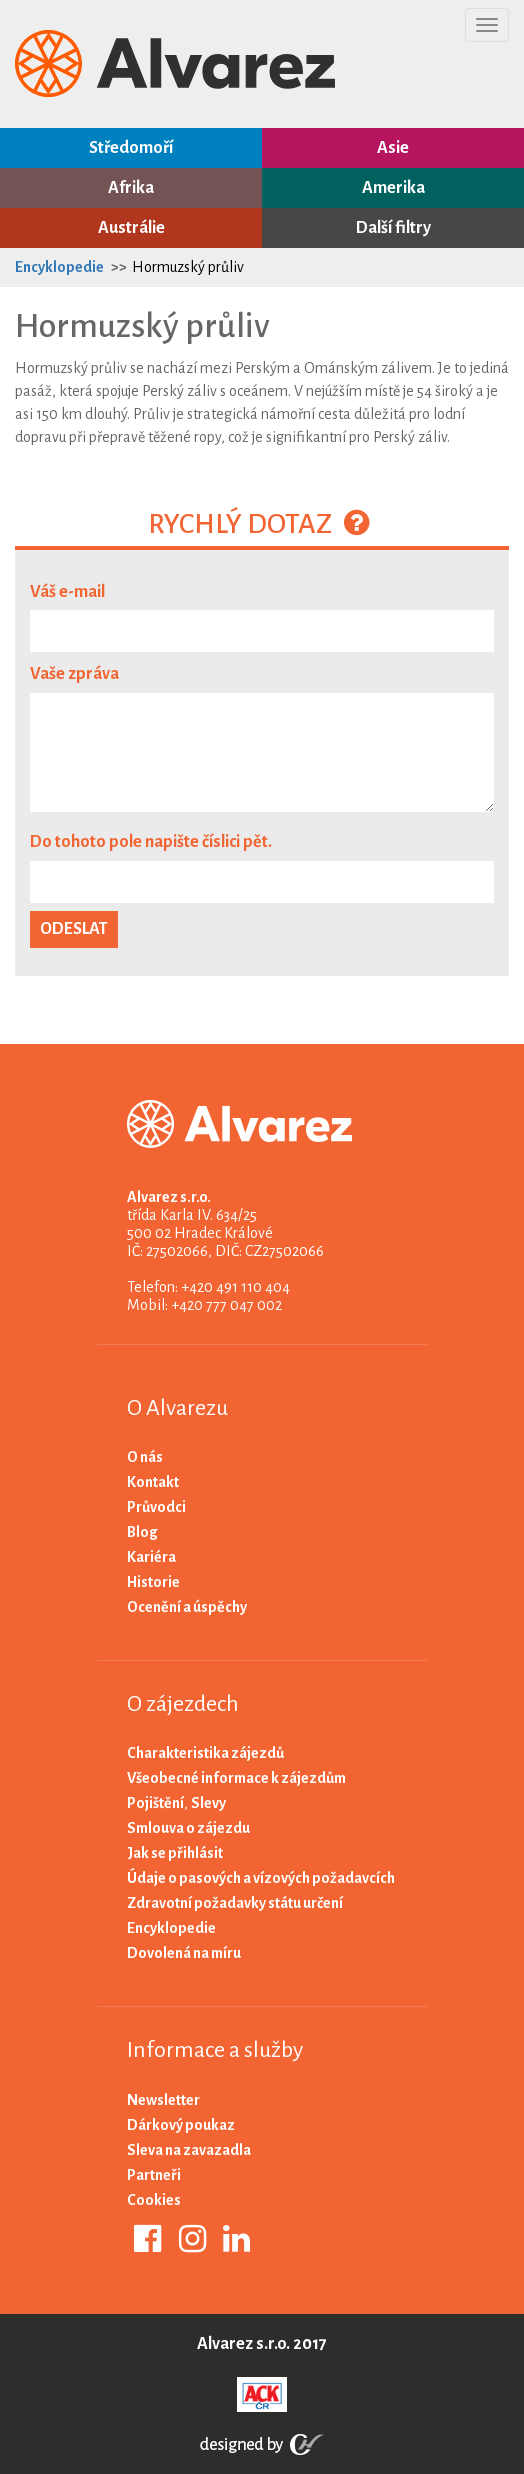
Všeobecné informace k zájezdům (236, 1778)
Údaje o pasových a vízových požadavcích (261, 1878)
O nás (145, 1457)
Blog (142, 1532)
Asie (393, 148)
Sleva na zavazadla (189, 2150)
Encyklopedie (59, 267)
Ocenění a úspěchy (187, 1607)
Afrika (131, 188)
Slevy (208, 1803)
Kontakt (153, 1482)
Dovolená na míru (184, 1953)
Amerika (393, 188)
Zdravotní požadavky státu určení (235, 1903)
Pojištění (155, 1803)
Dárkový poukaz (181, 2125)
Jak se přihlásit (175, 1853)
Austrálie (131, 228)
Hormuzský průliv (188, 267)
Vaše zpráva (74, 674)
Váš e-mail (67, 592)
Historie (153, 1582)
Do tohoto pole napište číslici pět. (151, 842)
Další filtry (393, 228)
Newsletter (163, 2100)
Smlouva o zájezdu (188, 1828)
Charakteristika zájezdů (205, 1753)
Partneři (154, 2175)
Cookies (154, 2200)
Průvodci (156, 1507)
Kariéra (151, 1557)
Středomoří (131, 148)
